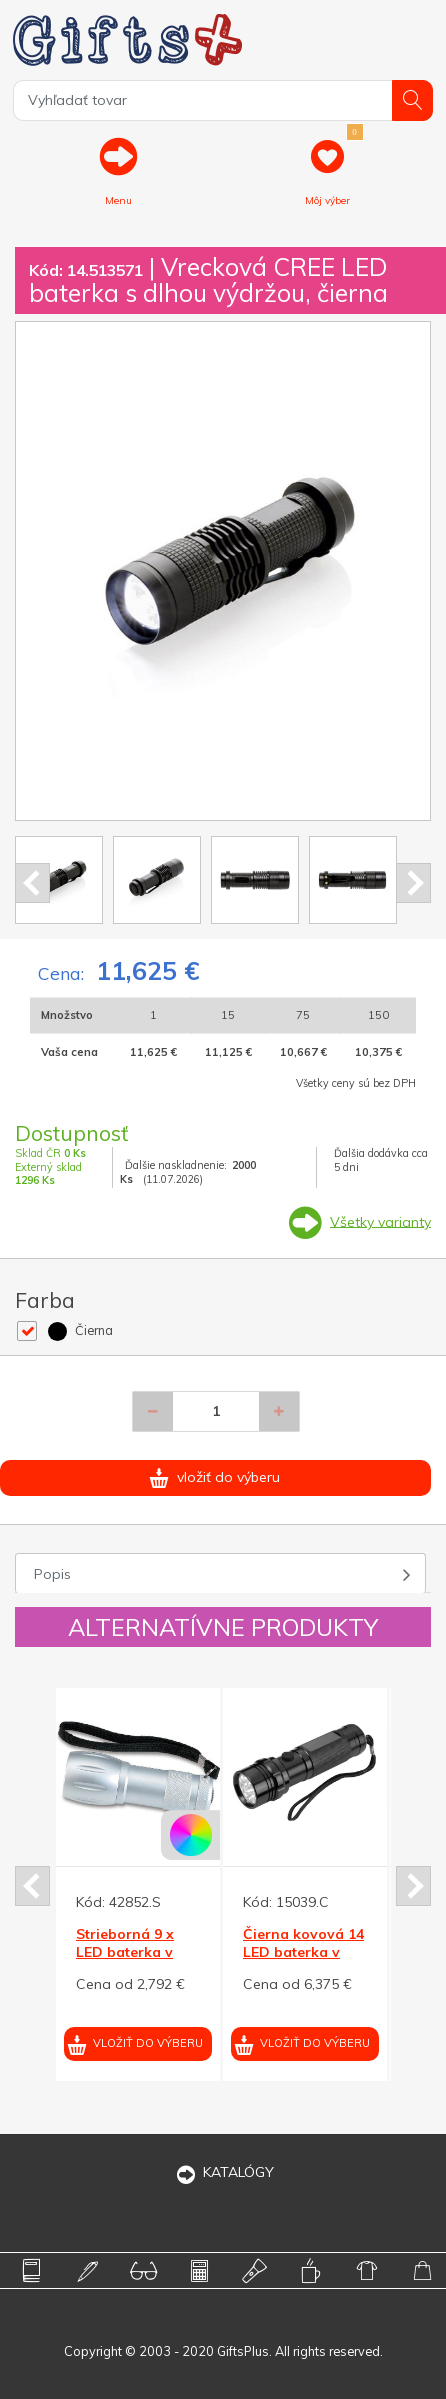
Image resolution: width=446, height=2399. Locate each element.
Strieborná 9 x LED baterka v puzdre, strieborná (125, 1961)
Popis (52, 1574)
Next (413, 883)
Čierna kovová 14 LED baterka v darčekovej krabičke (303, 1961)
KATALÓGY (223, 2172)
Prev (32, 883)
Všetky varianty (380, 1221)
